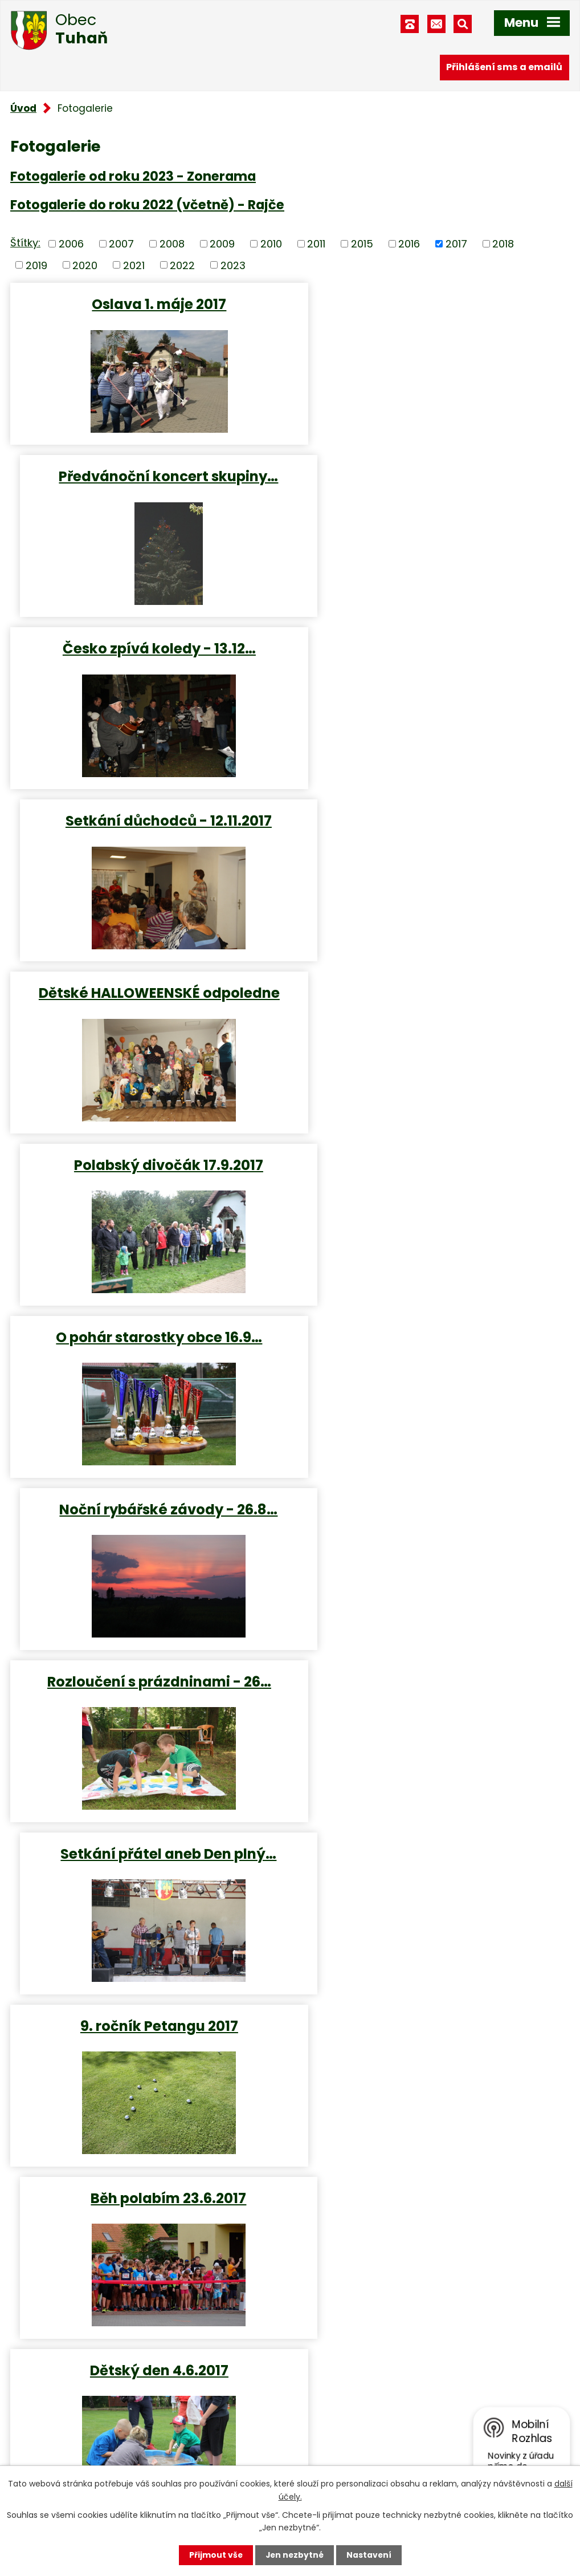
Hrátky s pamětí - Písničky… (148, 1852)
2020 (84, 265)
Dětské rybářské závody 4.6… (432, 1336)
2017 (456, 244)
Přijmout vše (214, 2555)
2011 (316, 244)
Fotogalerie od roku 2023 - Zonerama (133, 176)
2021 (134, 265)
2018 (503, 244)
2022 (182, 265)
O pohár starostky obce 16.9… (147, 820)
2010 (271, 244)
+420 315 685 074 (356, 2390)
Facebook (336, 2450)
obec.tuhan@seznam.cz (371, 2420)
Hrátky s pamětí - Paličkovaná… (148, 1681)
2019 (36, 265)
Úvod (23, 108)
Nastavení (370, 2555)
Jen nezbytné (294, 2555)
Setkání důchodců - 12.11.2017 (432, 475)
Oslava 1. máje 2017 (147, 303)
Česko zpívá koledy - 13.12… (147, 475)
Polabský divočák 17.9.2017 (432, 648)
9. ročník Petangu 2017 (148, 1164)
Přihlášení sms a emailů (504, 67)
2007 (121, 244)
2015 (362, 244)
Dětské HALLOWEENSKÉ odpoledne (147, 648)
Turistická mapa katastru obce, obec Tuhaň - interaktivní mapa (208, 2247)
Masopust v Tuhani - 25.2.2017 (432, 1852)
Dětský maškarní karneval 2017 (148, 1509)
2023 (233, 265)
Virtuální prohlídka (92, 2226)
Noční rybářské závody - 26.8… (433, 820)
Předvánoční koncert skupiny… (432, 303)
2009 (222, 244)
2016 (409, 244)
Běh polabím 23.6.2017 (432, 1164)
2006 (71, 244)
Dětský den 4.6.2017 (148, 1336)
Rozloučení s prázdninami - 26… (148, 992)
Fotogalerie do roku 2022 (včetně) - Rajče (147, 205)
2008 (172, 244)
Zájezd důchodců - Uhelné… (432, 1509)
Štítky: (25, 242)
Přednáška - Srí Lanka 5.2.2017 (147, 2025)
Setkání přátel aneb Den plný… (433, 992)
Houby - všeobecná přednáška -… (432, 1681)
